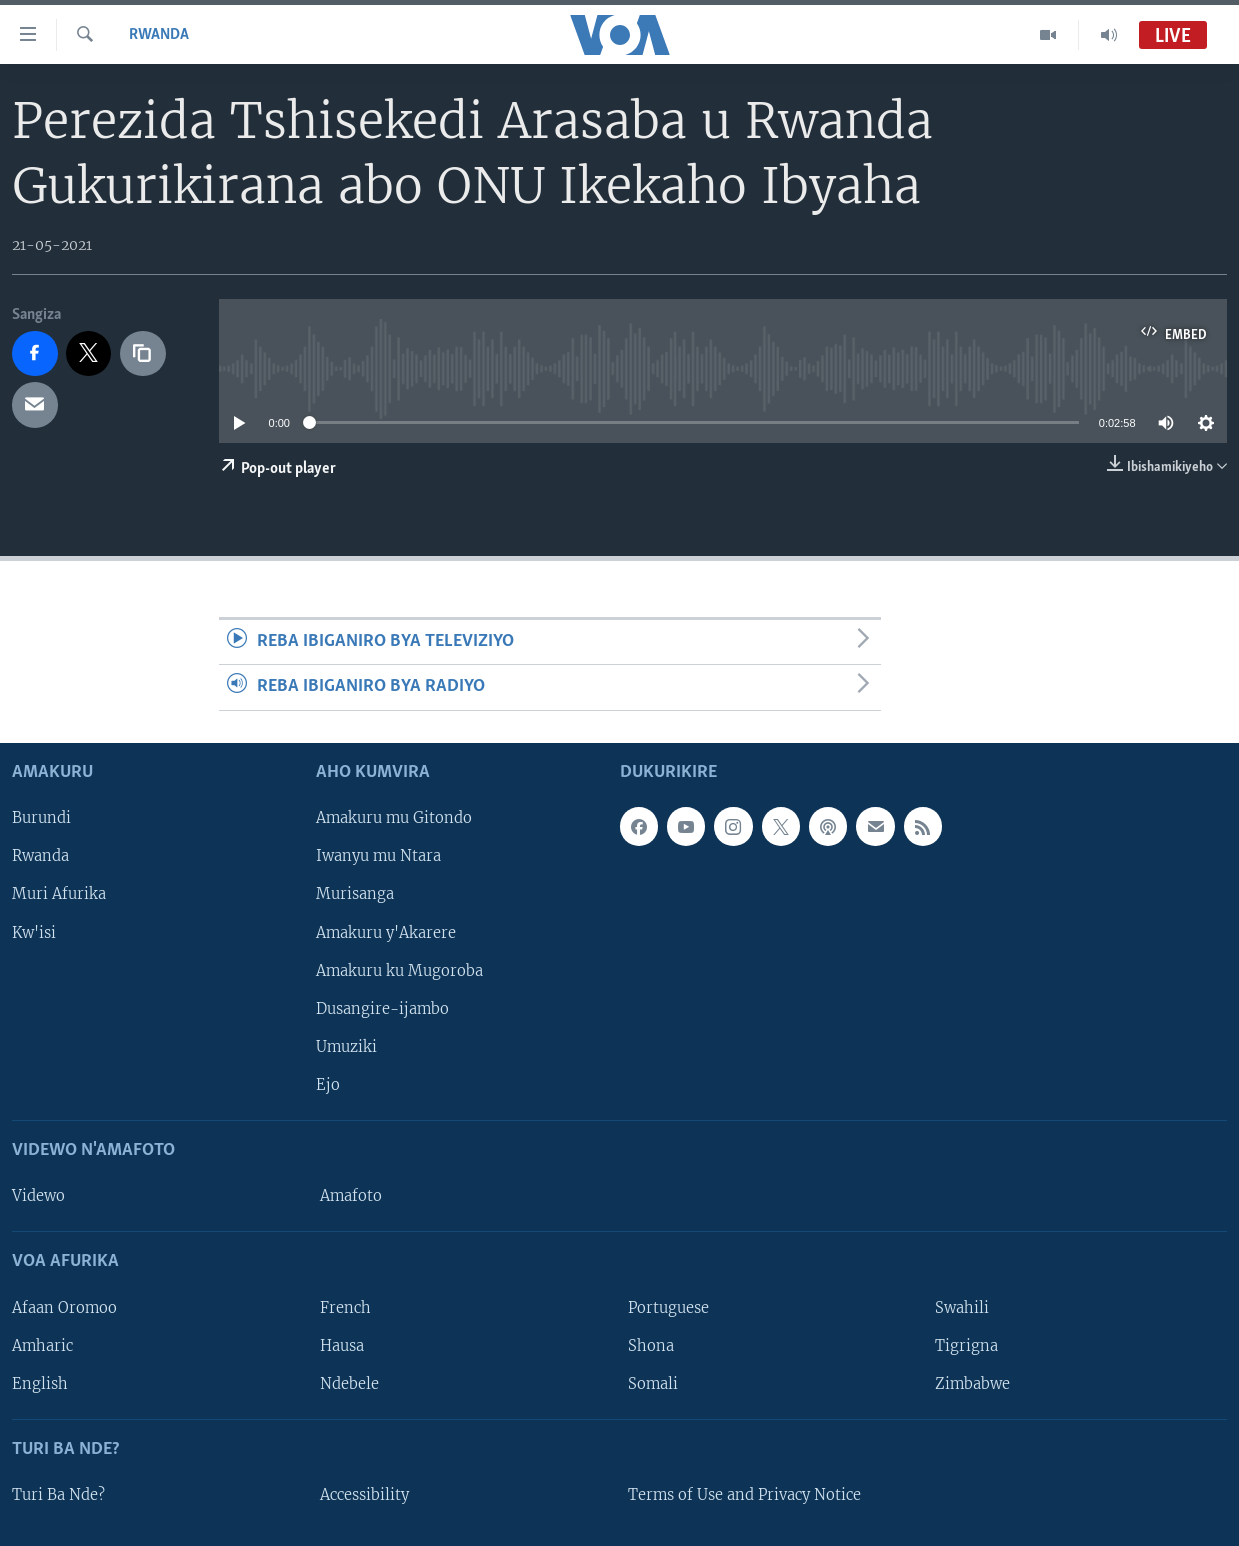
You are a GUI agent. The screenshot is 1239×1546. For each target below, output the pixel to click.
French (345, 1307)
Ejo (328, 1085)
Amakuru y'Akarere (386, 932)
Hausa (342, 1345)
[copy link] (143, 354)
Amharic (42, 1345)
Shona (651, 1345)
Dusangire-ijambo (382, 1008)
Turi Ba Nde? (58, 1495)
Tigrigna (966, 1345)
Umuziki (346, 1046)
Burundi (41, 818)
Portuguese (668, 1307)
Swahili (962, 1307)
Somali (653, 1383)
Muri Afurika (59, 894)
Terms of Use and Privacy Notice (744, 1495)
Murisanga (355, 894)
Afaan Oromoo (64, 1307)
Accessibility (364, 1495)
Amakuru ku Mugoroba (399, 970)
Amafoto (351, 1196)
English (40, 1383)
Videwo (38, 1196)
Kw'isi (34, 932)
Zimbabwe (972, 1383)
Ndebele (349, 1383)
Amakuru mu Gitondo (394, 818)
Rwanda (159, 35)
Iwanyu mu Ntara (378, 856)
